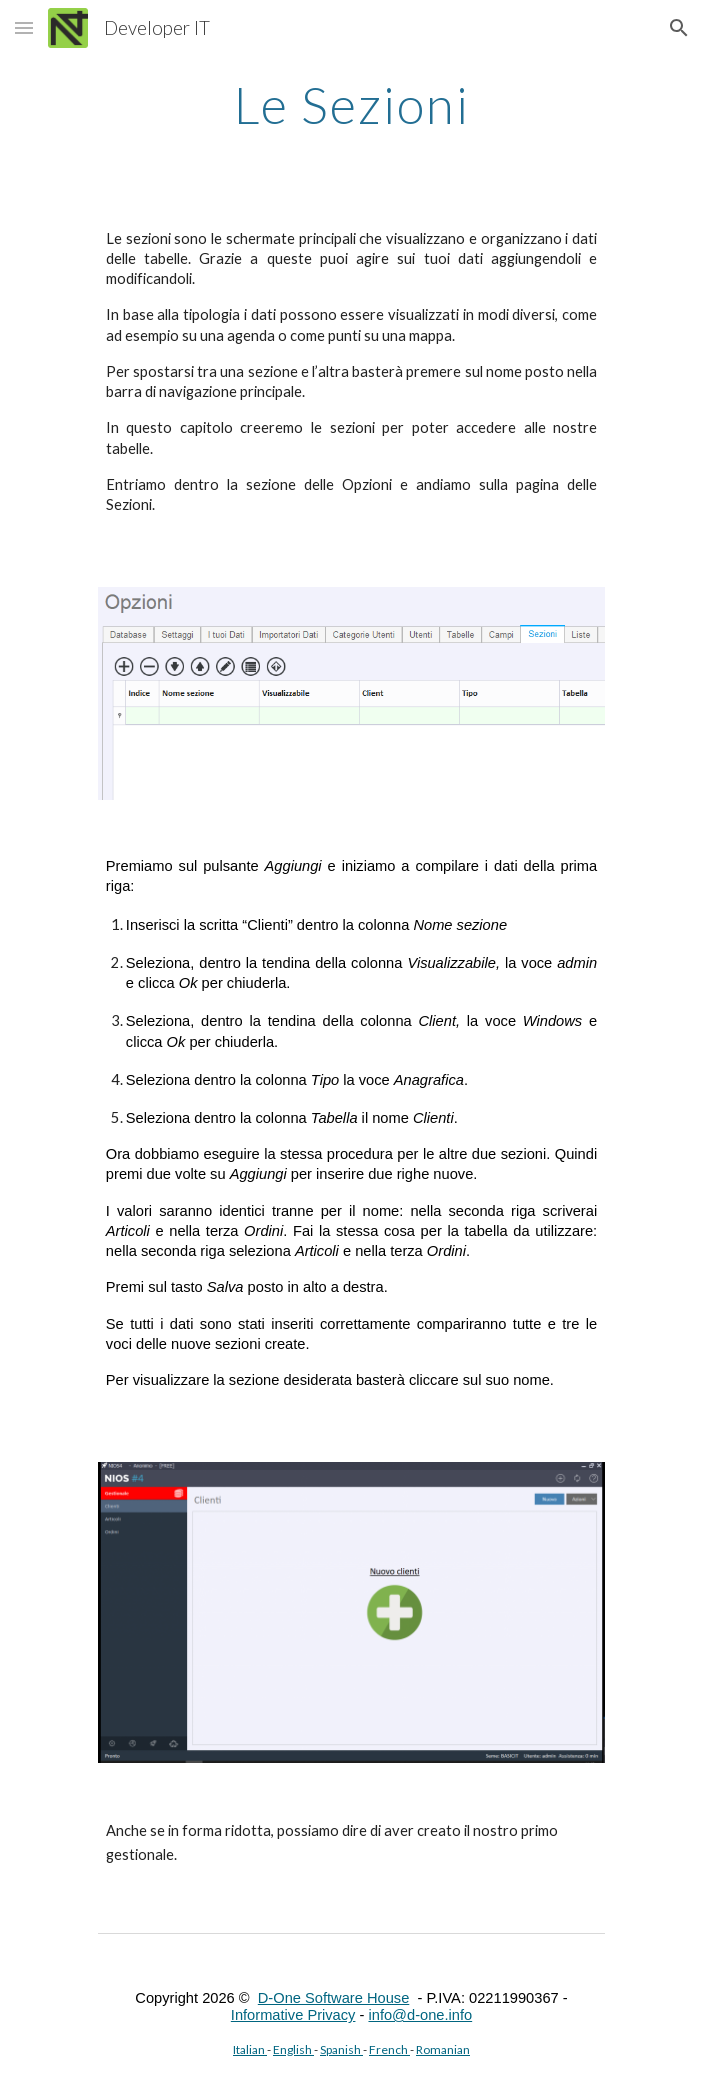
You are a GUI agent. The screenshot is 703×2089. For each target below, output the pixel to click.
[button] (24, 27)
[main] (351, 105)
